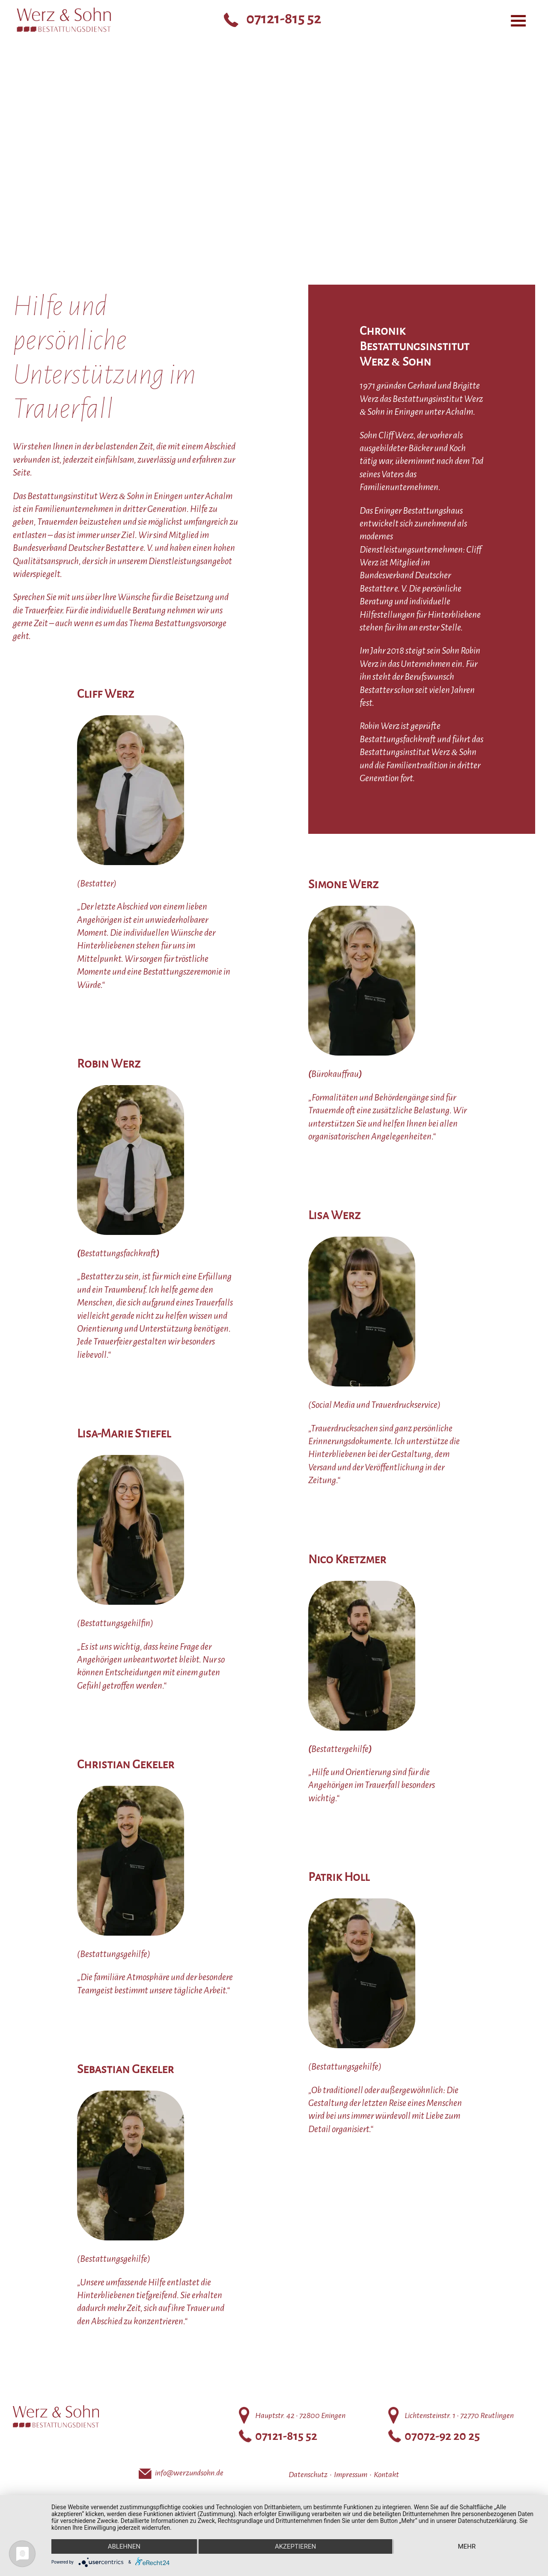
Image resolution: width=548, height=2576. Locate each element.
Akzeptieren (295, 2546)
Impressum (350, 2474)
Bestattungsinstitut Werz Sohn (58, 59)
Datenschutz (308, 2474)
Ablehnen (124, 2546)
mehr (467, 2546)
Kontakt (386, 2474)
